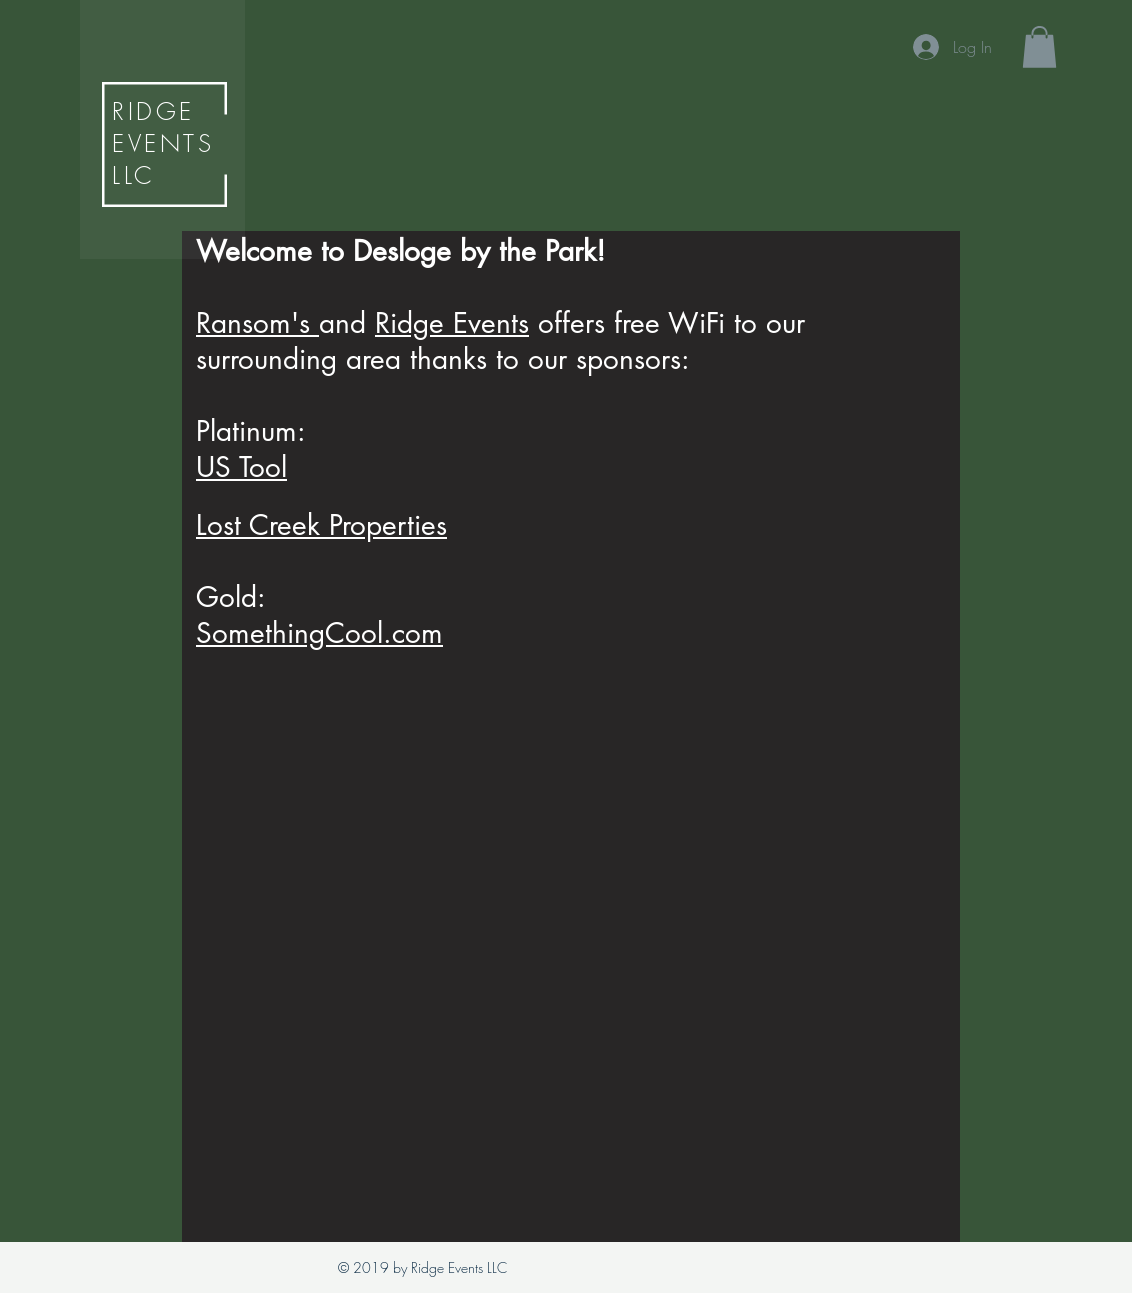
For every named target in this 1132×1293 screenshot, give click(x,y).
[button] (1039, 47)
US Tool (241, 467)
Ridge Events (452, 323)
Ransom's (257, 323)
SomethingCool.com (319, 633)
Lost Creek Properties (321, 525)
